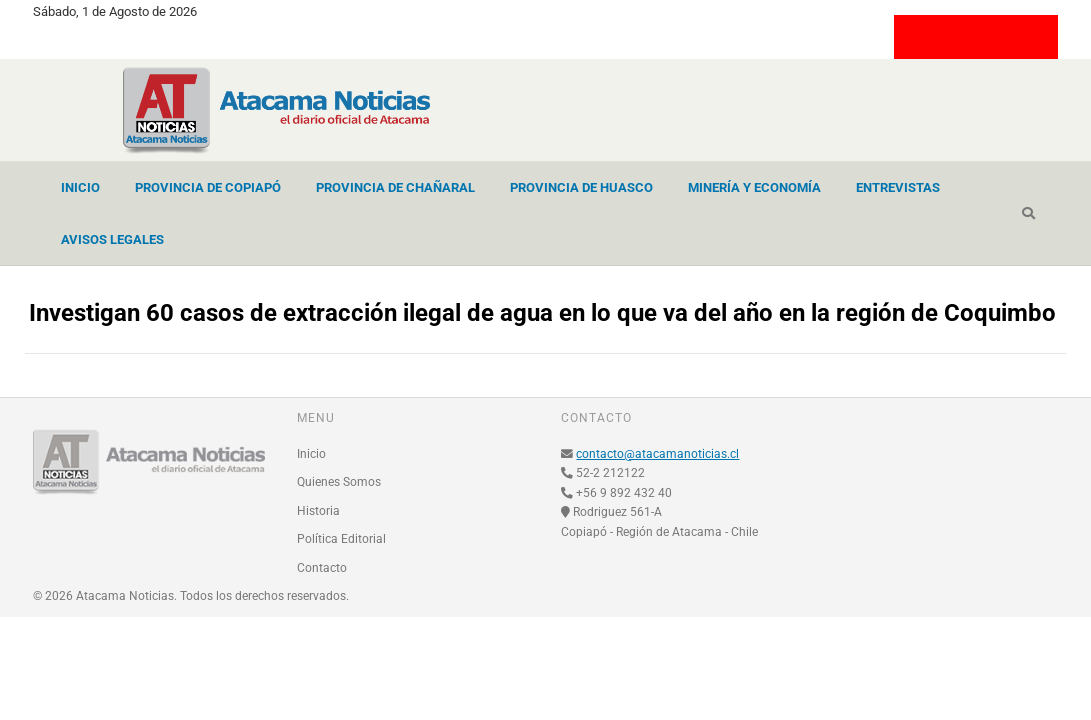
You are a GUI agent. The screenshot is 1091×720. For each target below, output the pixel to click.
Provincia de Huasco (581, 187)
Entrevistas (898, 187)
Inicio (80, 187)
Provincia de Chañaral (395, 187)
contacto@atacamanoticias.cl (657, 454)
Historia (318, 511)
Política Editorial (341, 539)
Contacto (322, 568)
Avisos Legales (112, 239)
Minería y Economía (754, 187)
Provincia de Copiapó (208, 187)
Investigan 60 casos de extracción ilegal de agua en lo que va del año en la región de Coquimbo (542, 313)
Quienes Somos (339, 482)
